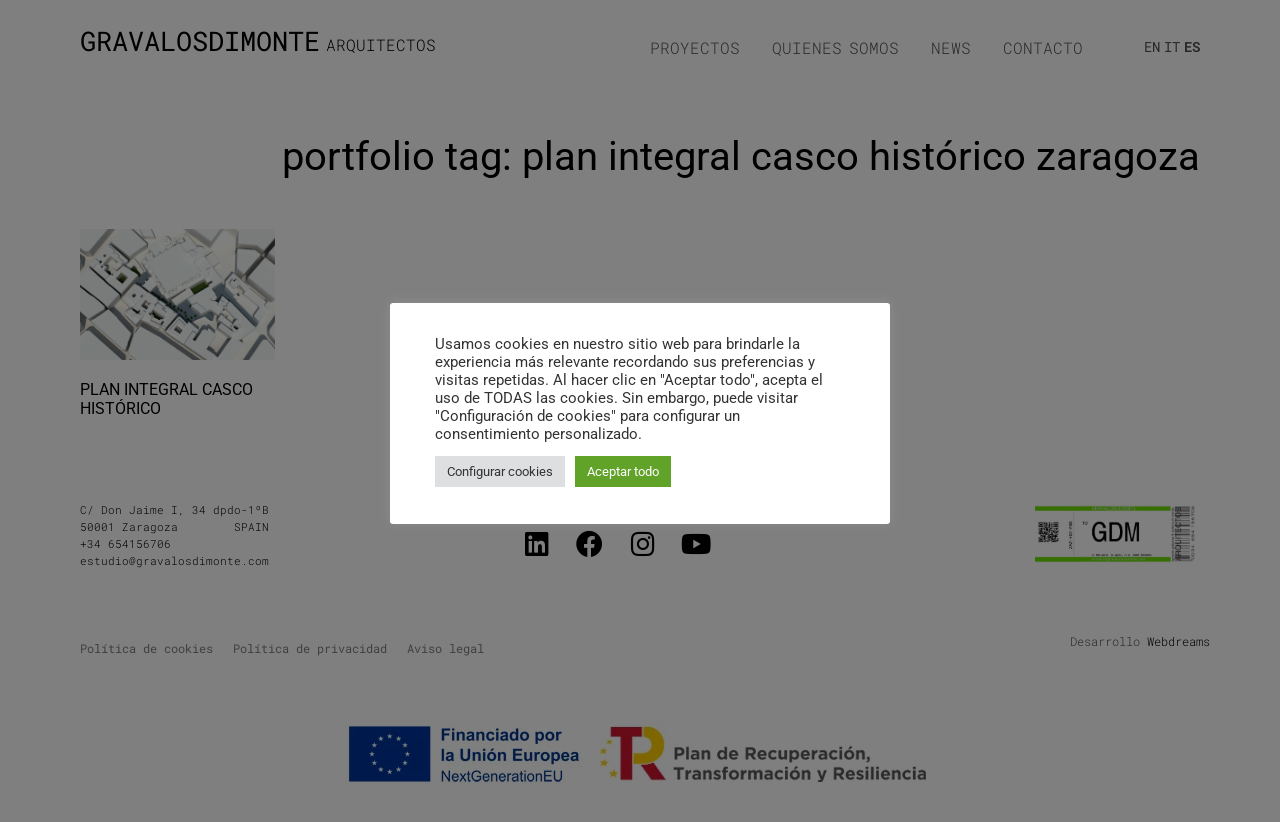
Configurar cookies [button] (500, 471)
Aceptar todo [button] (623, 471)
